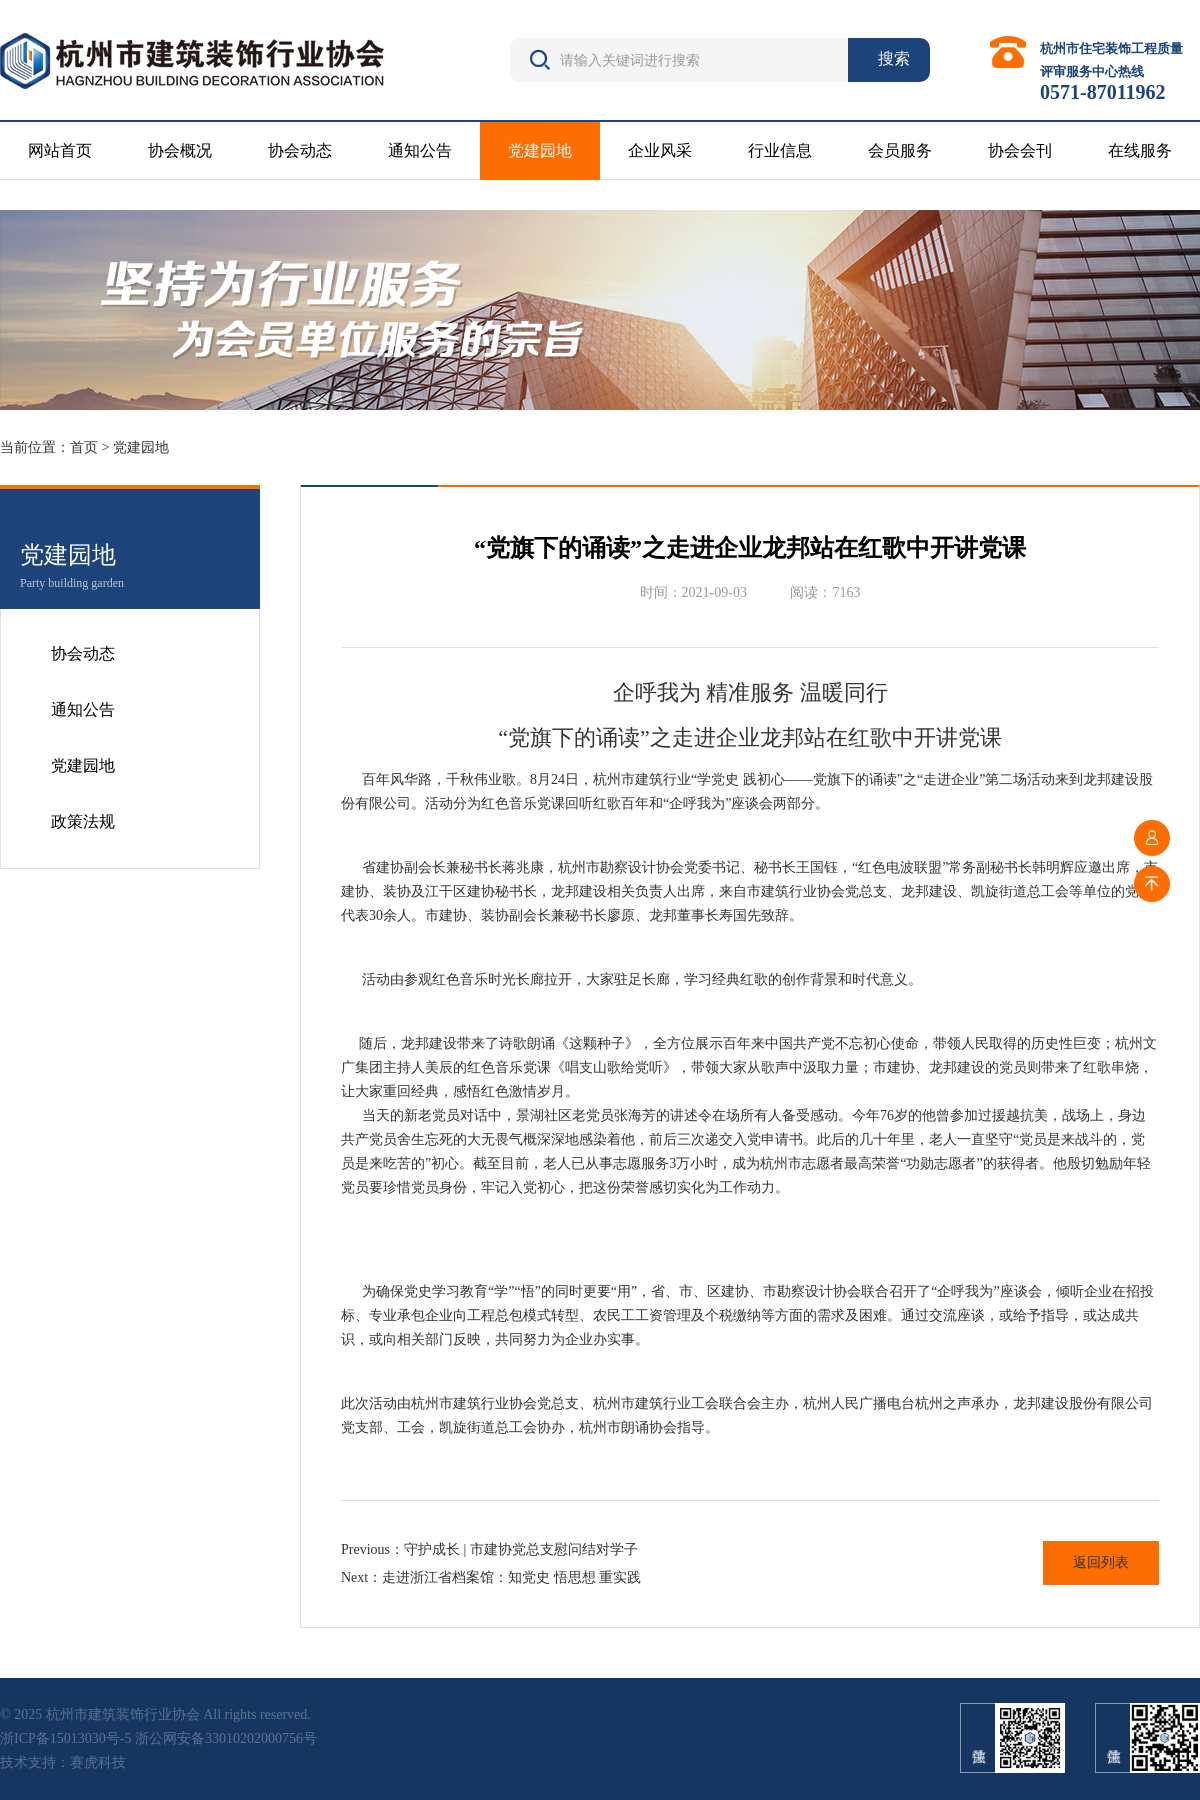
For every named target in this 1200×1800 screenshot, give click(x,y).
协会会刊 (1020, 150)
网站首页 (60, 150)
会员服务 (900, 150)
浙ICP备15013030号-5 (65, 1738)
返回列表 (1101, 1562)
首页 (84, 447)
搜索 (894, 58)
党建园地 (540, 150)
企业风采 (660, 150)
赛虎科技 (98, 1762)
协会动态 (300, 150)
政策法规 (83, 821)
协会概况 (180, 150)
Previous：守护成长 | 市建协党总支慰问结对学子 (489, 1549)
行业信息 (780, 150)
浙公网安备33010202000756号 (226, 1738)
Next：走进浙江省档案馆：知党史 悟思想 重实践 (491, 1577)
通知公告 (420, 150)
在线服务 (1140, 150)
